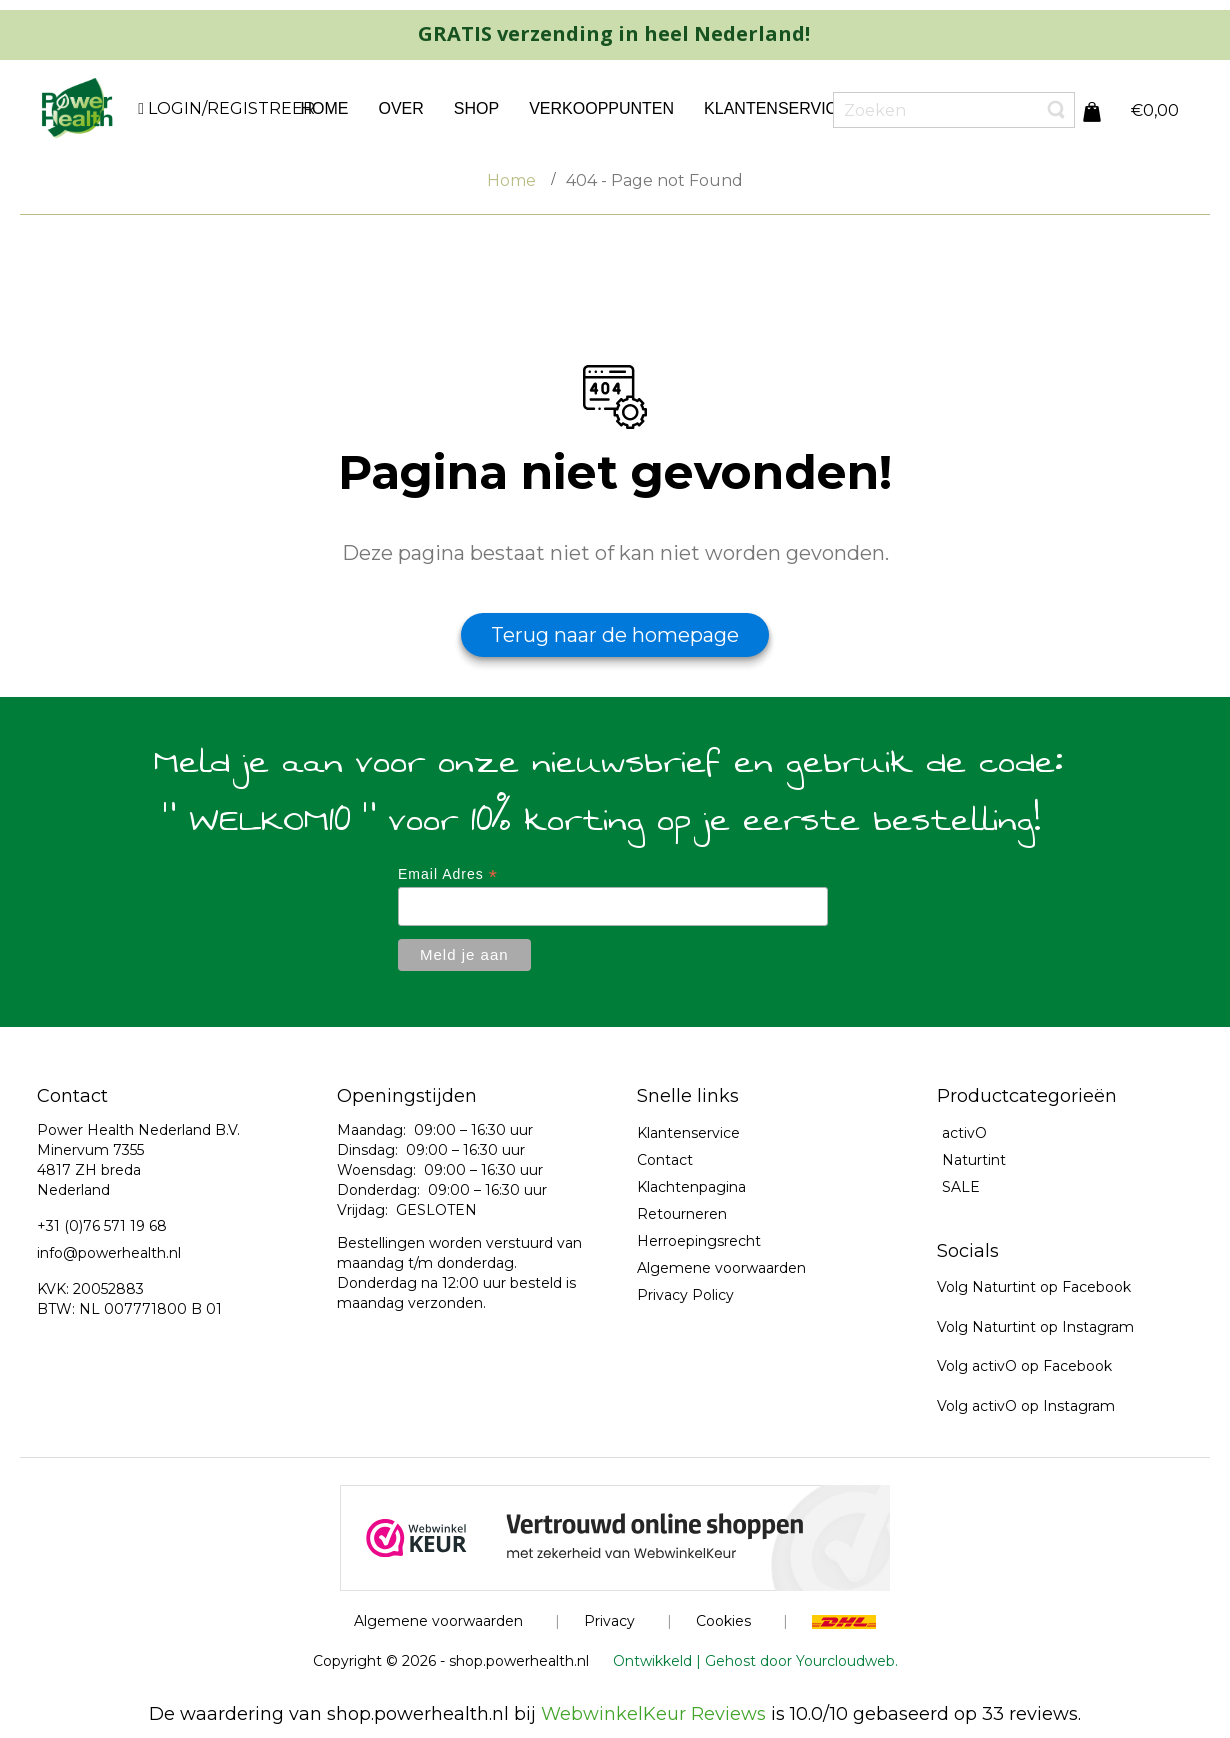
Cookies (723, 1621)
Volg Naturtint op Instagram (1035, 1327)
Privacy (609, 1621)
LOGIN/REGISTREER (229, 108)
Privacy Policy (685, 1295)
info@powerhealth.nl (109, 1253)
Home (511, 180)
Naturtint (974, 1160)
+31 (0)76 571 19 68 (102, 1226)
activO (964, 1133)
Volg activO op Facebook (1024, 1366)
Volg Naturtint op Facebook (1034, 1287)
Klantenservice (688, 1133)
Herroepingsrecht (699, 1241)
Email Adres (448, 874)
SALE (961, 1187)
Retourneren (682, 1214)
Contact (665, 1160)
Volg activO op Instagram (1026, 1406)
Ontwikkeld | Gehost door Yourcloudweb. (755, 1661)
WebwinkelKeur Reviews (653, 1714)
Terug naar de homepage (615, 635)
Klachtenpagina (691, 1187)
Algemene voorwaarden (721, 1268)
